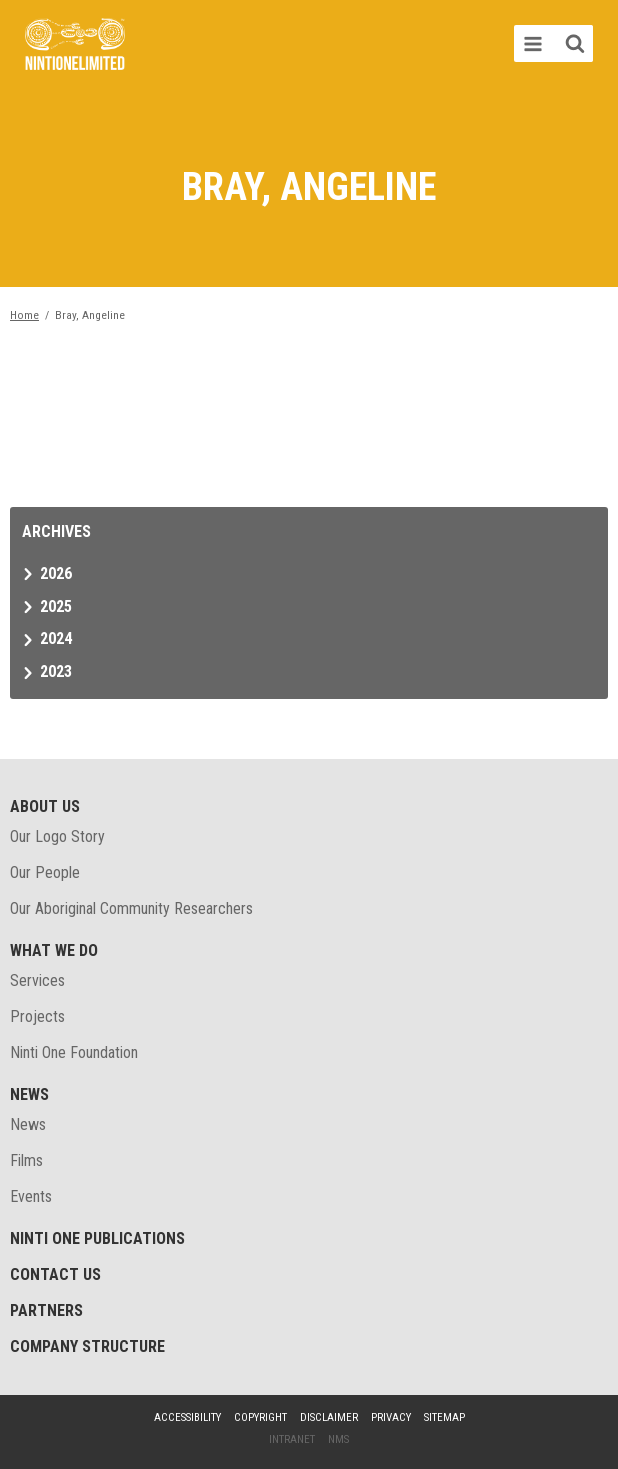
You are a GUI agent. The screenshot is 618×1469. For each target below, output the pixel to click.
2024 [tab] (56, 638)
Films (26, 1160)
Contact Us (55, 1274)
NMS (338, 1439)
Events (31, 1196)
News (29, 1094)
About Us (45, 806)
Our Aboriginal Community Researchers (131, 908)
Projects (37, 1016)
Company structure (87, 1346)
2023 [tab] (56, 671)
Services (37, 980)
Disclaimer (329, 1417)
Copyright (260, 1417)
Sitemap (444, 1417)
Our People (45, 872)
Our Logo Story (57, 836)
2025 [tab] (56, 606)
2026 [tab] (56, 573)
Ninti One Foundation (74, 1052)
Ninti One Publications (97, 1238)
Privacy (391, 1417)
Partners (46, 1310)
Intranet (292, 1439)
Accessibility (187, 1417)
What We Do (54, 950)
